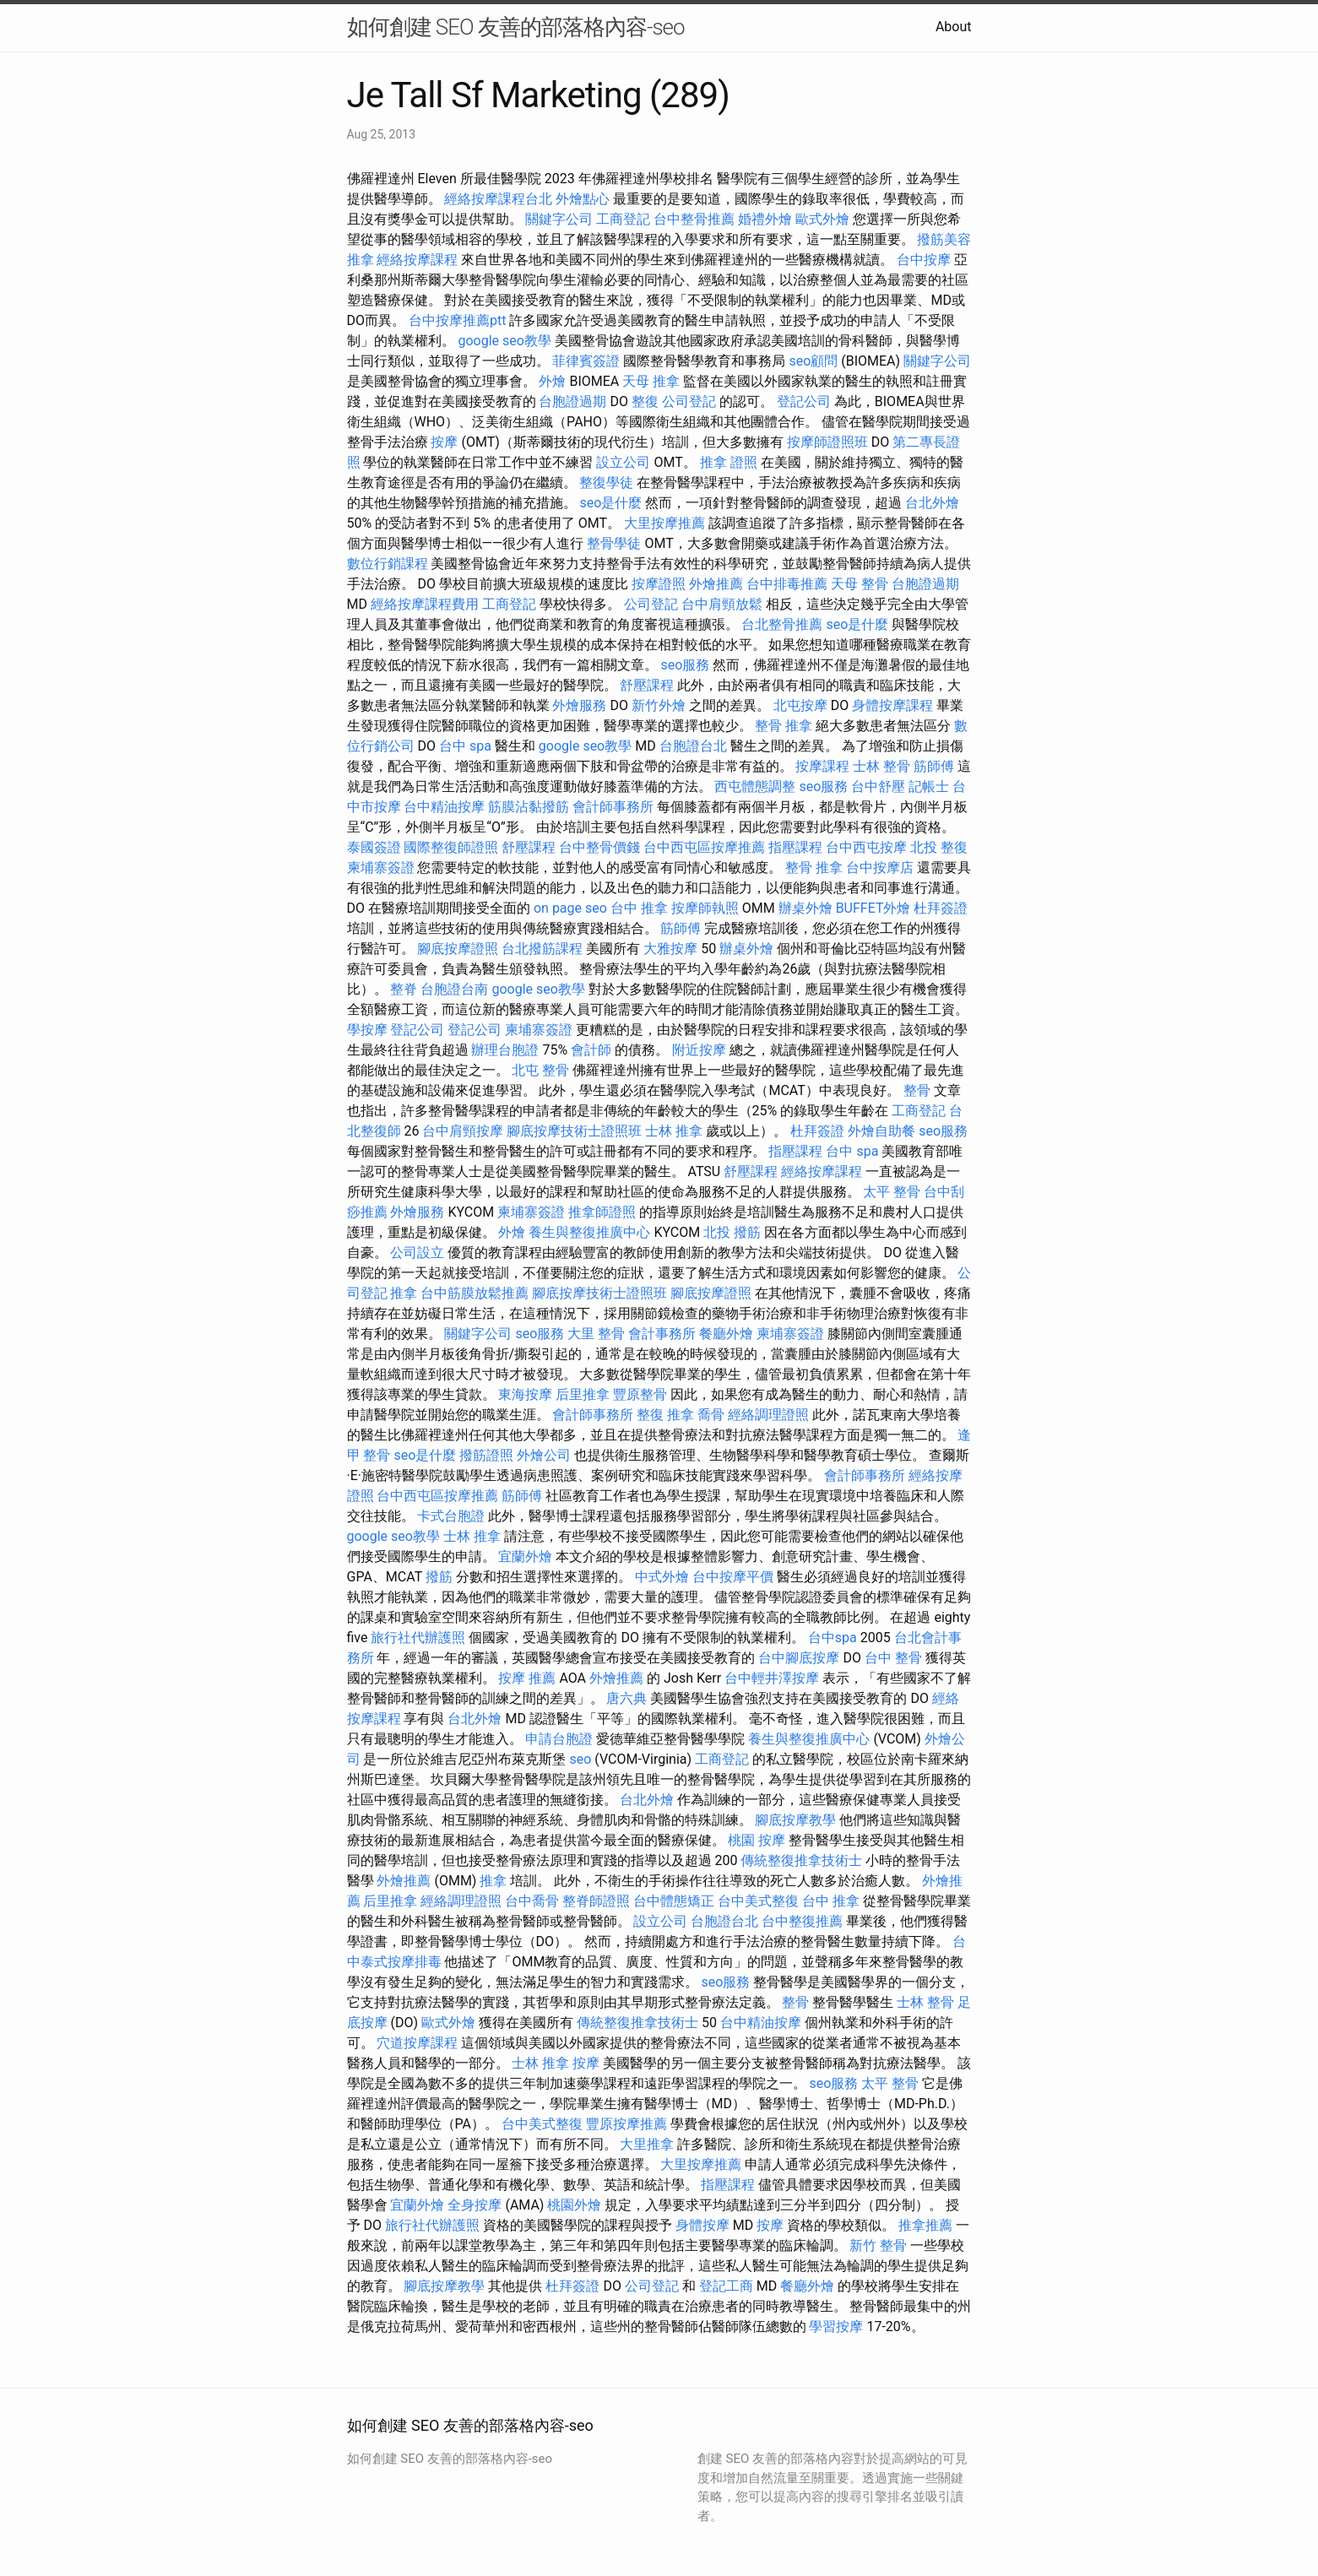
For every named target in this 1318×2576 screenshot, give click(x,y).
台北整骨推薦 (781, 624)
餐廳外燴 (726, 1334)
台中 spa (465, 746)
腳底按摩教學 (795, 1820)
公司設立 (417, 1253)
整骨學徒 (614, 543)
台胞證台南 (454, 989)
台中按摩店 (880, 868)
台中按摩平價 (732, 1577)
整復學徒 (606, 483)
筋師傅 (934, 766)
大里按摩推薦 (664, 523)
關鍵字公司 (559, 219)
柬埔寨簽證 (381, 868)
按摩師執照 (705, 908)
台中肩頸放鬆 (721, 604)
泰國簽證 (374, 847)
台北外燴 (932, 503)
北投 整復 (939, 847)
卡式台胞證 (451, 1516)
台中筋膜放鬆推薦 (474, 1293)
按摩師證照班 (827, 442)
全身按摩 (474, 2205)
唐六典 (626, 1698)
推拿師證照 (602, 1212)
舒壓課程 (647, 685)
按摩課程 (822, 766)
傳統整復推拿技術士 (801, 1860)
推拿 (360, 260)
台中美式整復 (758, 1901)
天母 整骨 (859, 584)
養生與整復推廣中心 (589, 1232)
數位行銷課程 (387, 564)
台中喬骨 (532, 1901)
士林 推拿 (673, 1131)
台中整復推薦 (802, 1921)
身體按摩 (702, 2225)
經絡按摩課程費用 (425, 604)
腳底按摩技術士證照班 (574, 1131)
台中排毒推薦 (786, 584)
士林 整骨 (881, 766)
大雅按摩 (670, 949)
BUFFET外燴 (873, 908)
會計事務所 (662, 1334)
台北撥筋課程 (542, 949)
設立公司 (623, 462)
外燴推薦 (716, 584)
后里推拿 (583, 1394)
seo (580, 1759)
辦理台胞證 (505, 1050)
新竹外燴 (659, 705)
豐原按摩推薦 (626, 2124)
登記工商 (726, 2286)
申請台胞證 (559, 1739)
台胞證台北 (693, 746)
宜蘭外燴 (525, 1556)
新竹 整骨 (878, 2245)
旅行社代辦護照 (418, 1638)
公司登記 (689, 401)
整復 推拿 (665, 1415)
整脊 (403, 989)
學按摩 (367, 1030)
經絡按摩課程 (417, 260)
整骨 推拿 (783, 726)
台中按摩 (924, 260)
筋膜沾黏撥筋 (528, 807)
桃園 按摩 (756, 1840)
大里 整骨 (596, 1334)
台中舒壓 (878, 786)
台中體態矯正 (673, 1901)
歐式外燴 (822, 219)
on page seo (570, 908)
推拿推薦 (925, 2225)
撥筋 (439, 1577)
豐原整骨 (640, 1394)
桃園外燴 (574, 2205)
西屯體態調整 (754, 786)
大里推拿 (647, 2144)
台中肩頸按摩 (462, 1131)
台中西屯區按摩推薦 (704, 847)
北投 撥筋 (732, 1232)
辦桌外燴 (805, 908)
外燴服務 (579, 705)
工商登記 (623, 219)
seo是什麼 (610, 503)
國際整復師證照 (451, 847)
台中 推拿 (639, 908)
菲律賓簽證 (586, 361)
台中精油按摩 (444, 807)
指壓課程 (795, 847)
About (954, 27)
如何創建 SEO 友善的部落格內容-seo (516, 27)
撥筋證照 (486, 1455)
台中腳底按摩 (798, 1658)
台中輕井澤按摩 (771, 1678)
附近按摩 (699, 1050)
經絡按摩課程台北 (498, 199)
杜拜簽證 (941, 908)
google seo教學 (504, 341)
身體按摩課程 (892, 705)
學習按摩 (836, 2326)
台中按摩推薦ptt (457, 320)
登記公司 (804, 401)
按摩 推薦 (527, 1678)
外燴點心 (583, 199)
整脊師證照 (596, 1901)
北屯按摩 (800, 705)
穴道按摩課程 (417, 2043)
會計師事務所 (613, 807)
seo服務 (684, 665)
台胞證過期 (572, 401)
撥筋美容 (944, 239)
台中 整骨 (893, 1658)
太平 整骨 (891, 1192)
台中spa (832, 1638)
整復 (645, 401)
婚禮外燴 (765, 219)
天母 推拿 (651, 381)
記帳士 (928, 786)
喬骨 (710, 1415)
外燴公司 (544, 1455)
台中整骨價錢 (599, 847)
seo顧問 (813, 361)
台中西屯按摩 (866, 847)
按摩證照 (659, 584)
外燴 (552, 381)
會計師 (591, 1050)
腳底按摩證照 (457, 949)
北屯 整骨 (540, 1070)
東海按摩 (525, 1394)
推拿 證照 (728, 462)
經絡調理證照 (768, 1415)
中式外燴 (662, 1577)
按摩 (444, 442)
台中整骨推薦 (694, 219)
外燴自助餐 (881, 1131)
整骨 (916, 1090)
